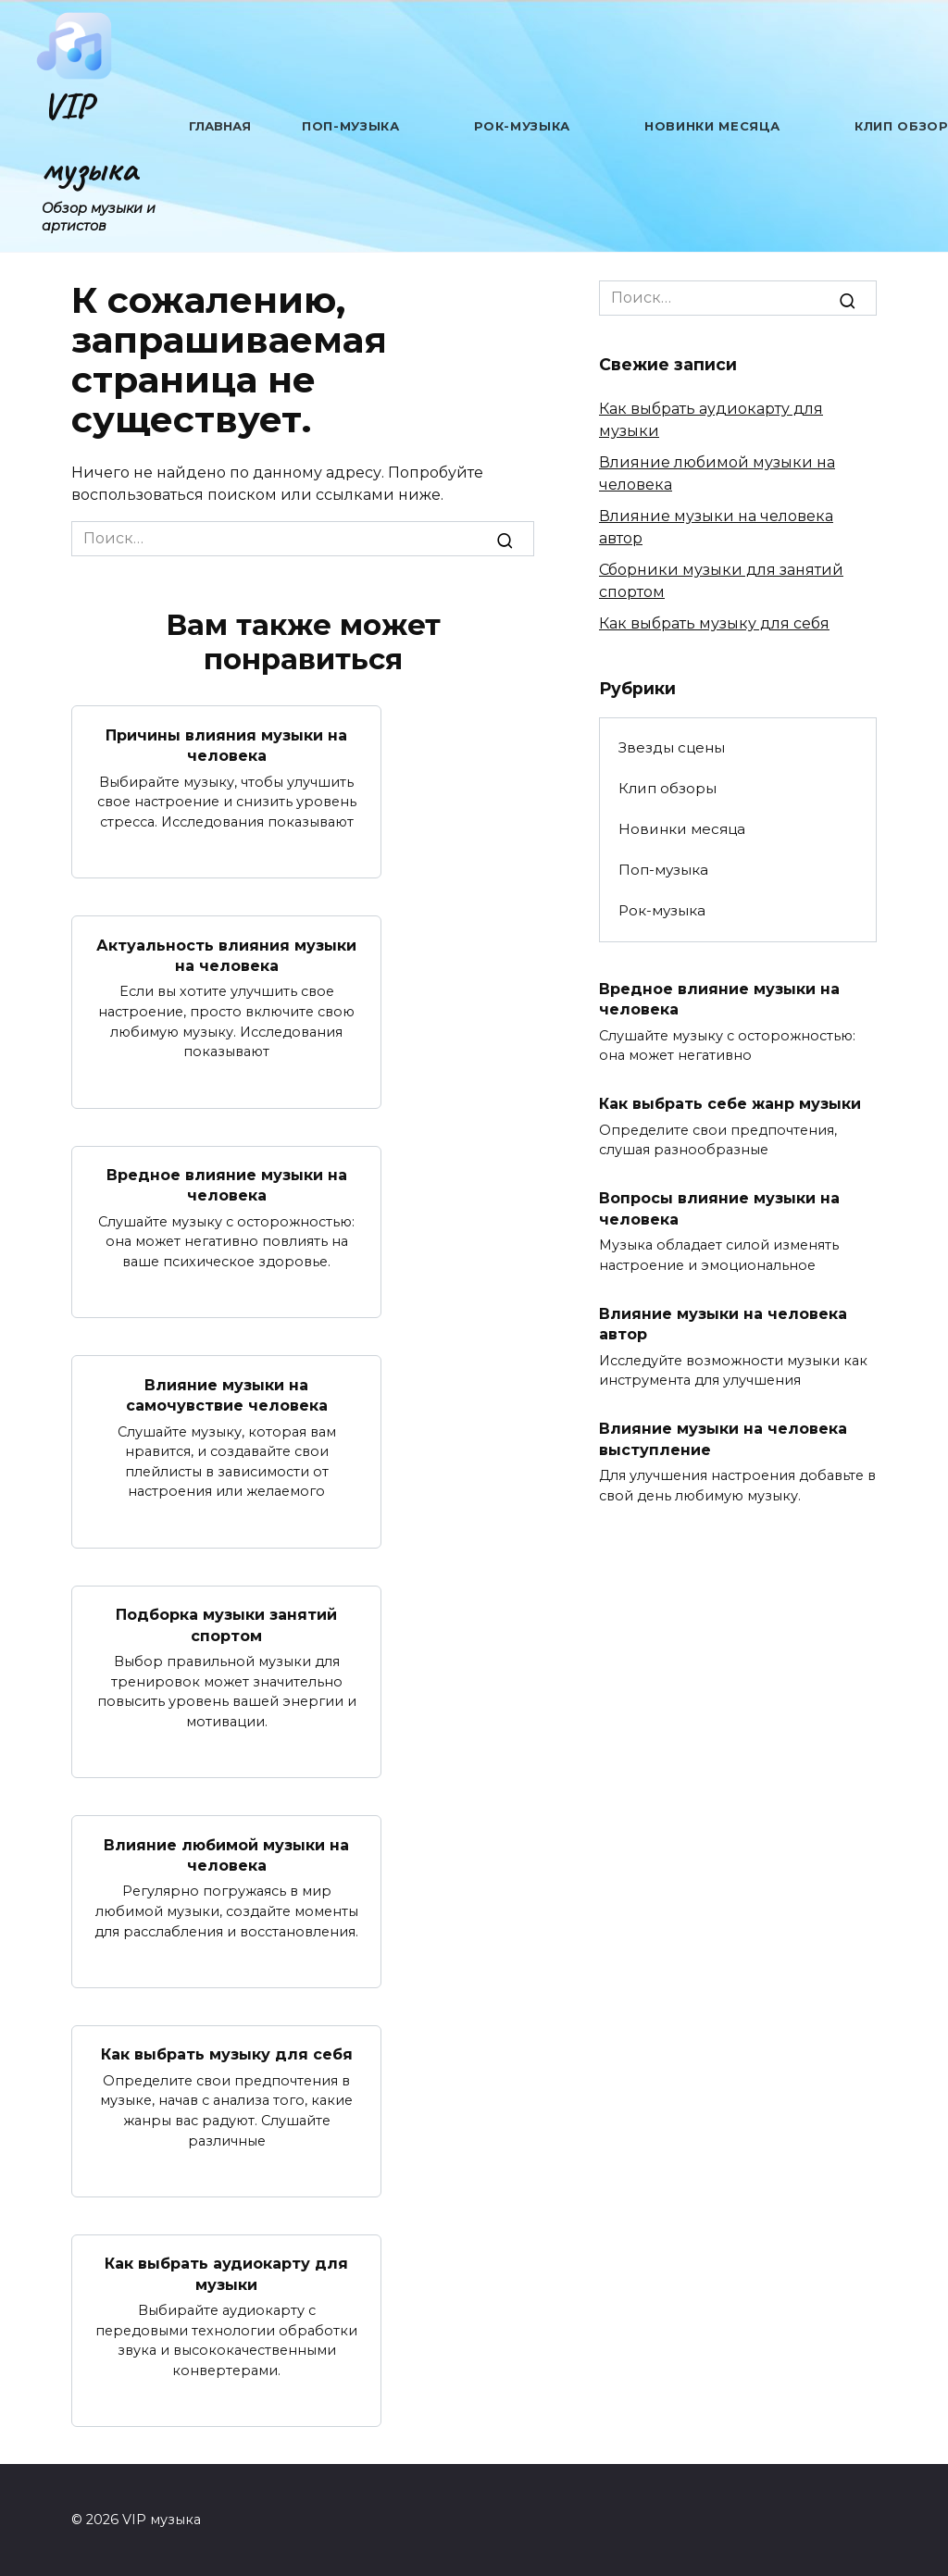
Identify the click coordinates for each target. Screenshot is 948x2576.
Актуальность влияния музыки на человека (226, 955)
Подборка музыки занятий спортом (226, 1625)
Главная (220, 125)
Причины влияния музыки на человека (226, 745)
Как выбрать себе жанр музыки (730, 1104)
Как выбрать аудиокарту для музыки (226, 2274)
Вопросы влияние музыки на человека (719, 1208)
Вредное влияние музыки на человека (226, 1185)
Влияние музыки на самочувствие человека (227, 1394)
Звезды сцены (671, 747)
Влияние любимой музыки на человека (226, 1854)
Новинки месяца (712, 125)
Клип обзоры (667, 788)
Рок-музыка (522, 125)
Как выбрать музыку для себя (227, 2054)
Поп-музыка (351, 125)
